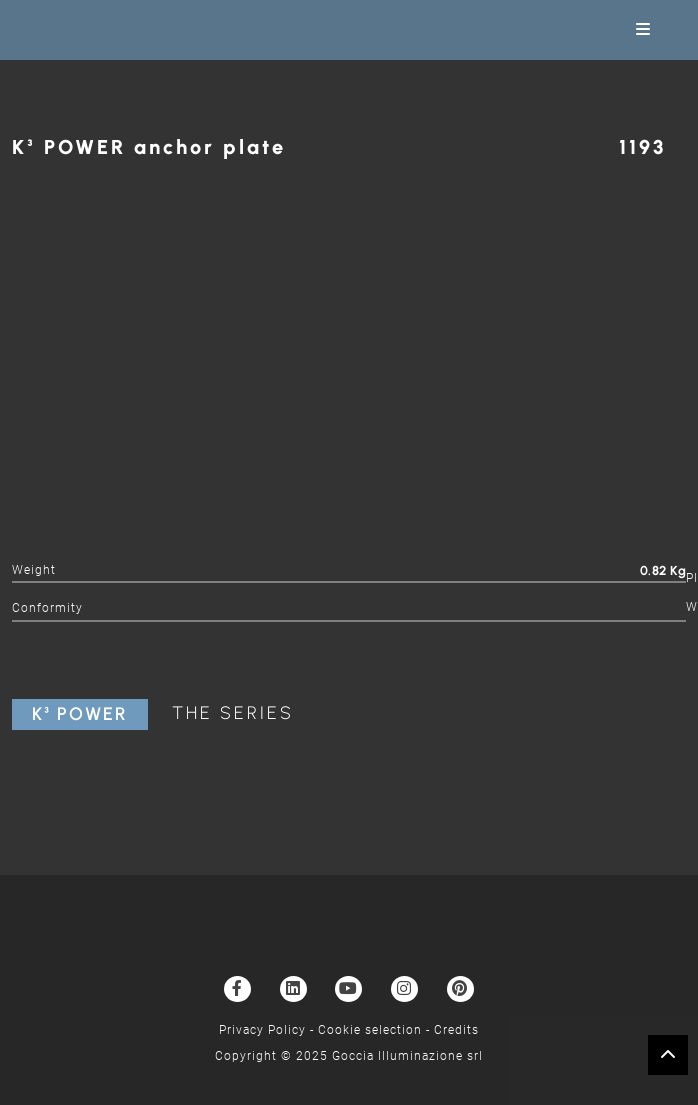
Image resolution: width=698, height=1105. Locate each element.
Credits (456, 1030)
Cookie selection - (376, 1030)
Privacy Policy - (268, 1030)
